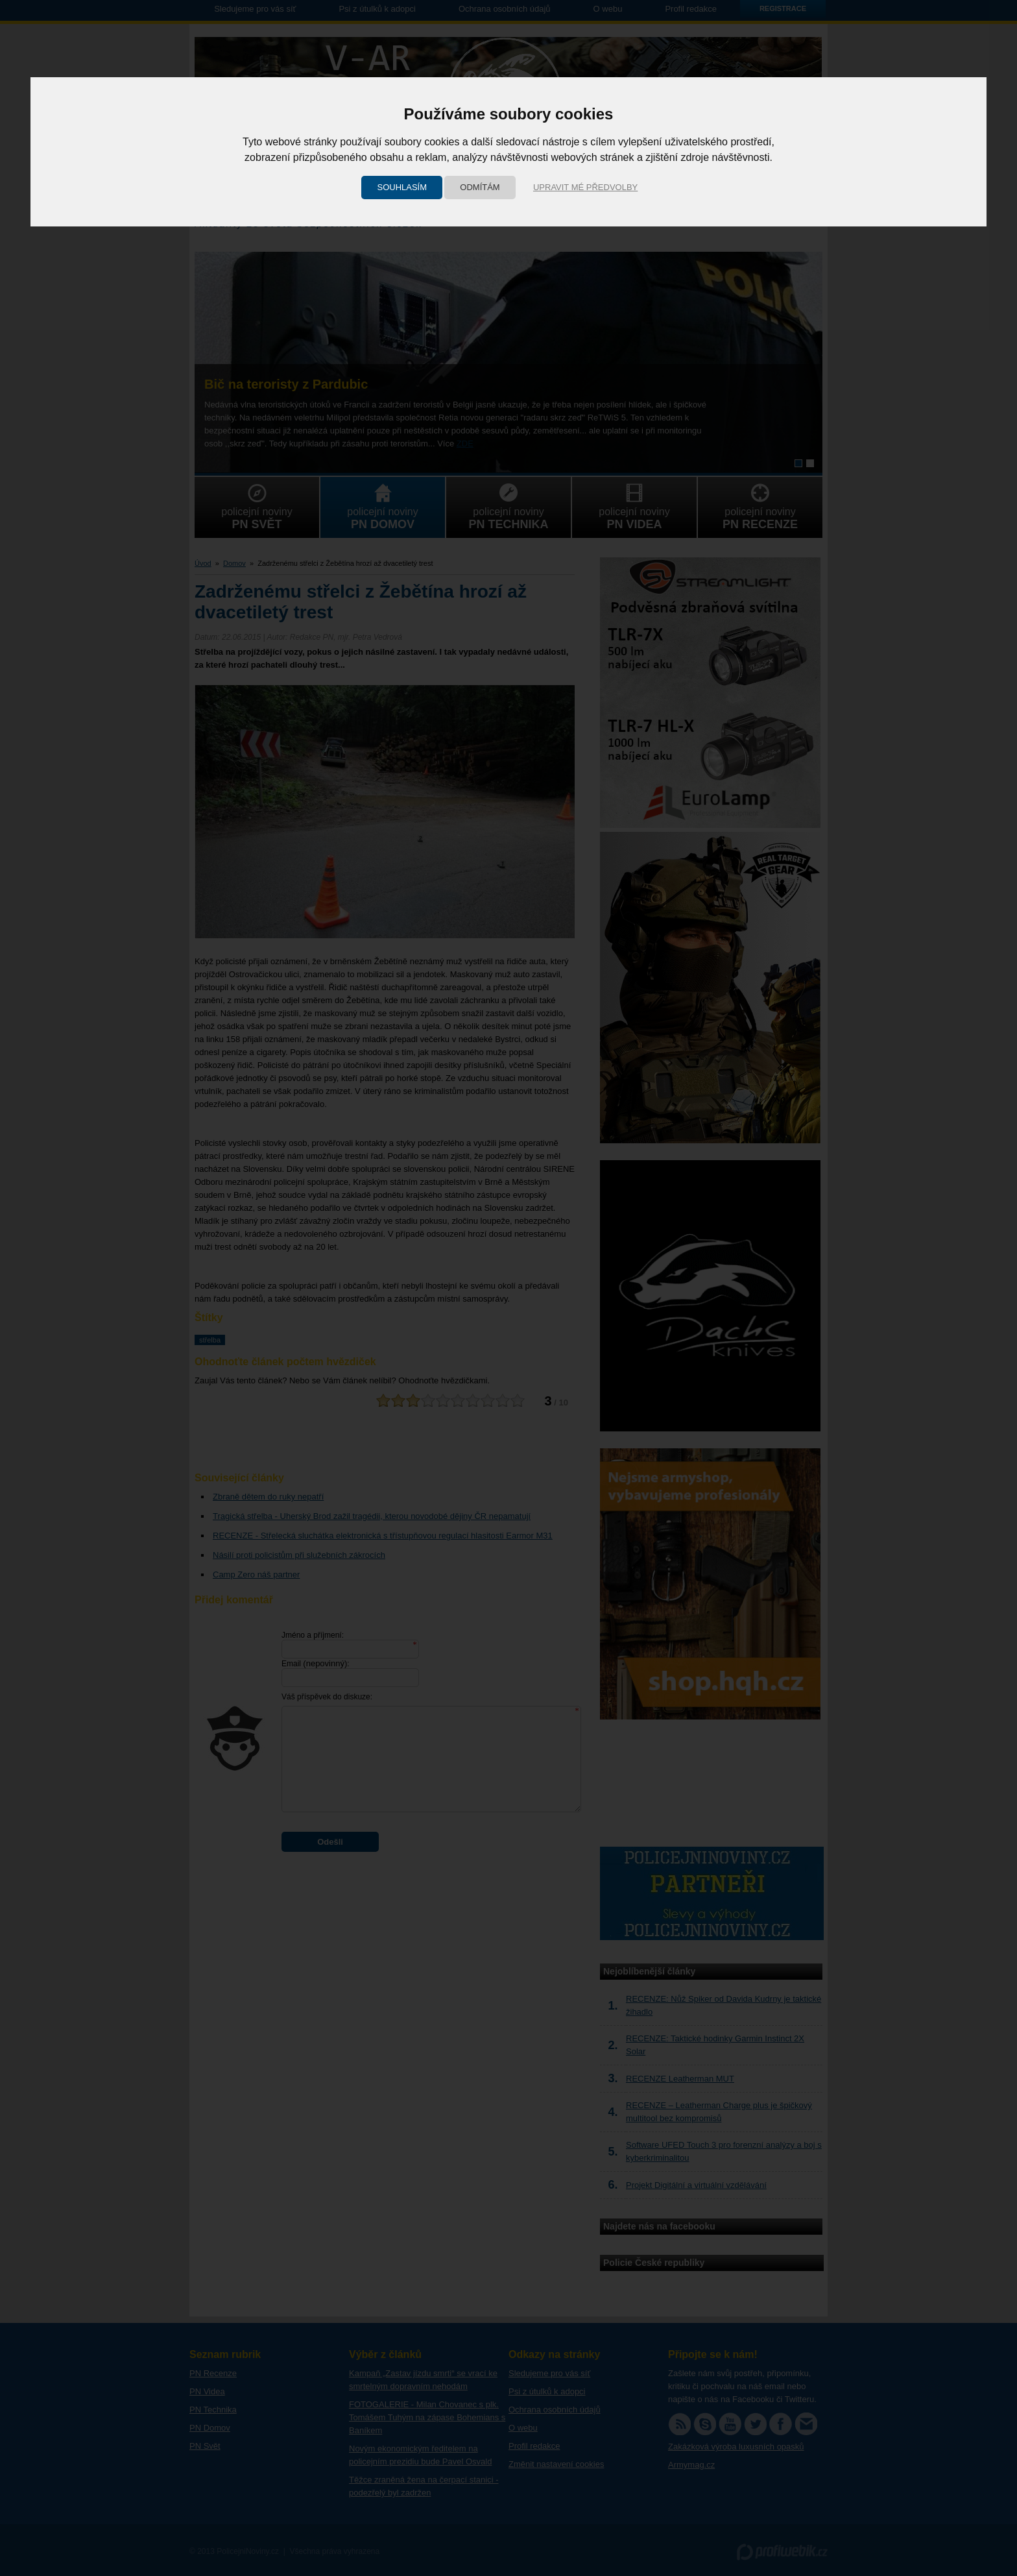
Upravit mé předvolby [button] (585, 187)
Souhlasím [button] (402, 187)
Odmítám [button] (479, 187)
